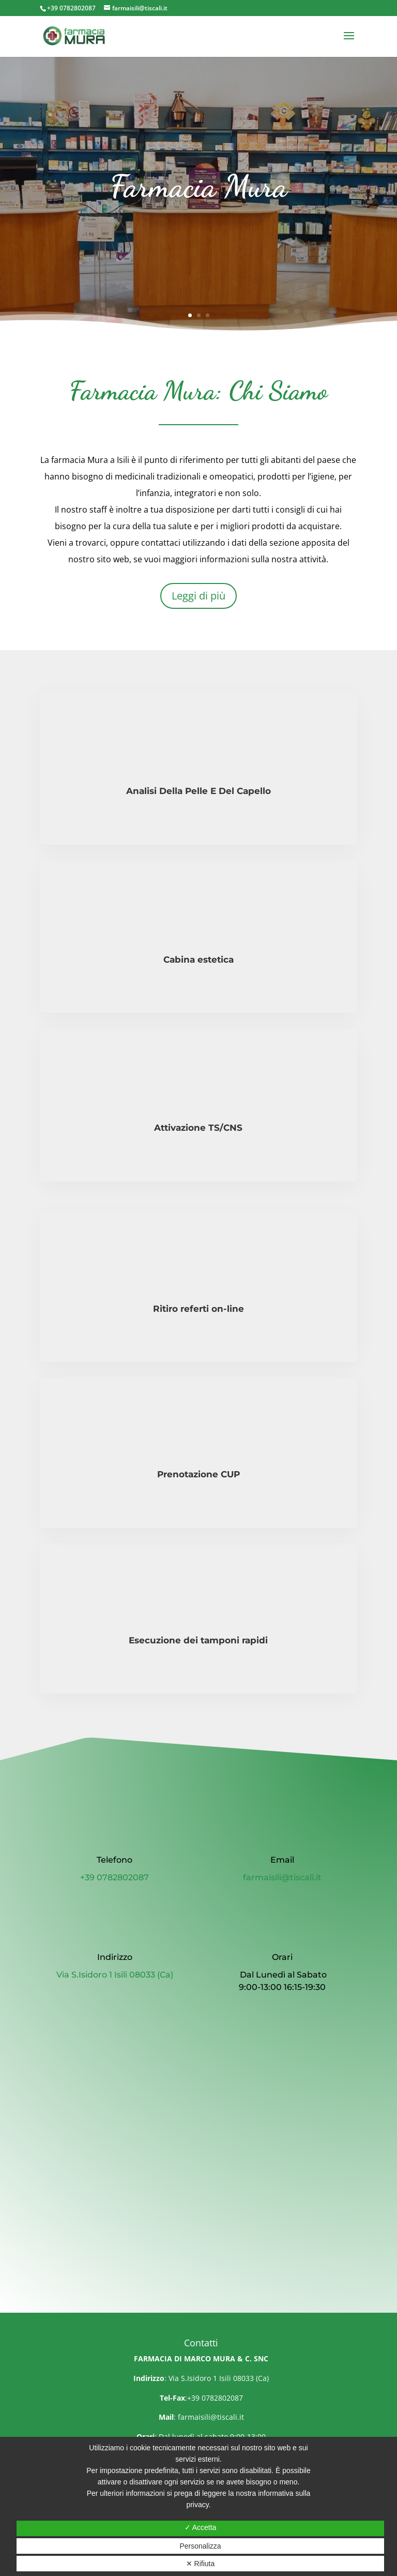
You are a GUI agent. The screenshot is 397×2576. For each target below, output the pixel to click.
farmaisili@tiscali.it (211, 2417)
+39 (114, 1877)
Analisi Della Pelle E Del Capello (198, 791)
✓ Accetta (201, 2527)
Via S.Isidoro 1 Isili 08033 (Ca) (114, 1975)
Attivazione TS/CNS (198, 1127)
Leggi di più (198, 596)
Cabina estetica (198, 959)
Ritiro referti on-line (198, 1309)
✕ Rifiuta (200, 2563)
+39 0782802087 (71, 8)
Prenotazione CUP (198, 1474)
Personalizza (200, 2546)
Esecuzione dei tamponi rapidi (198, 1640)
